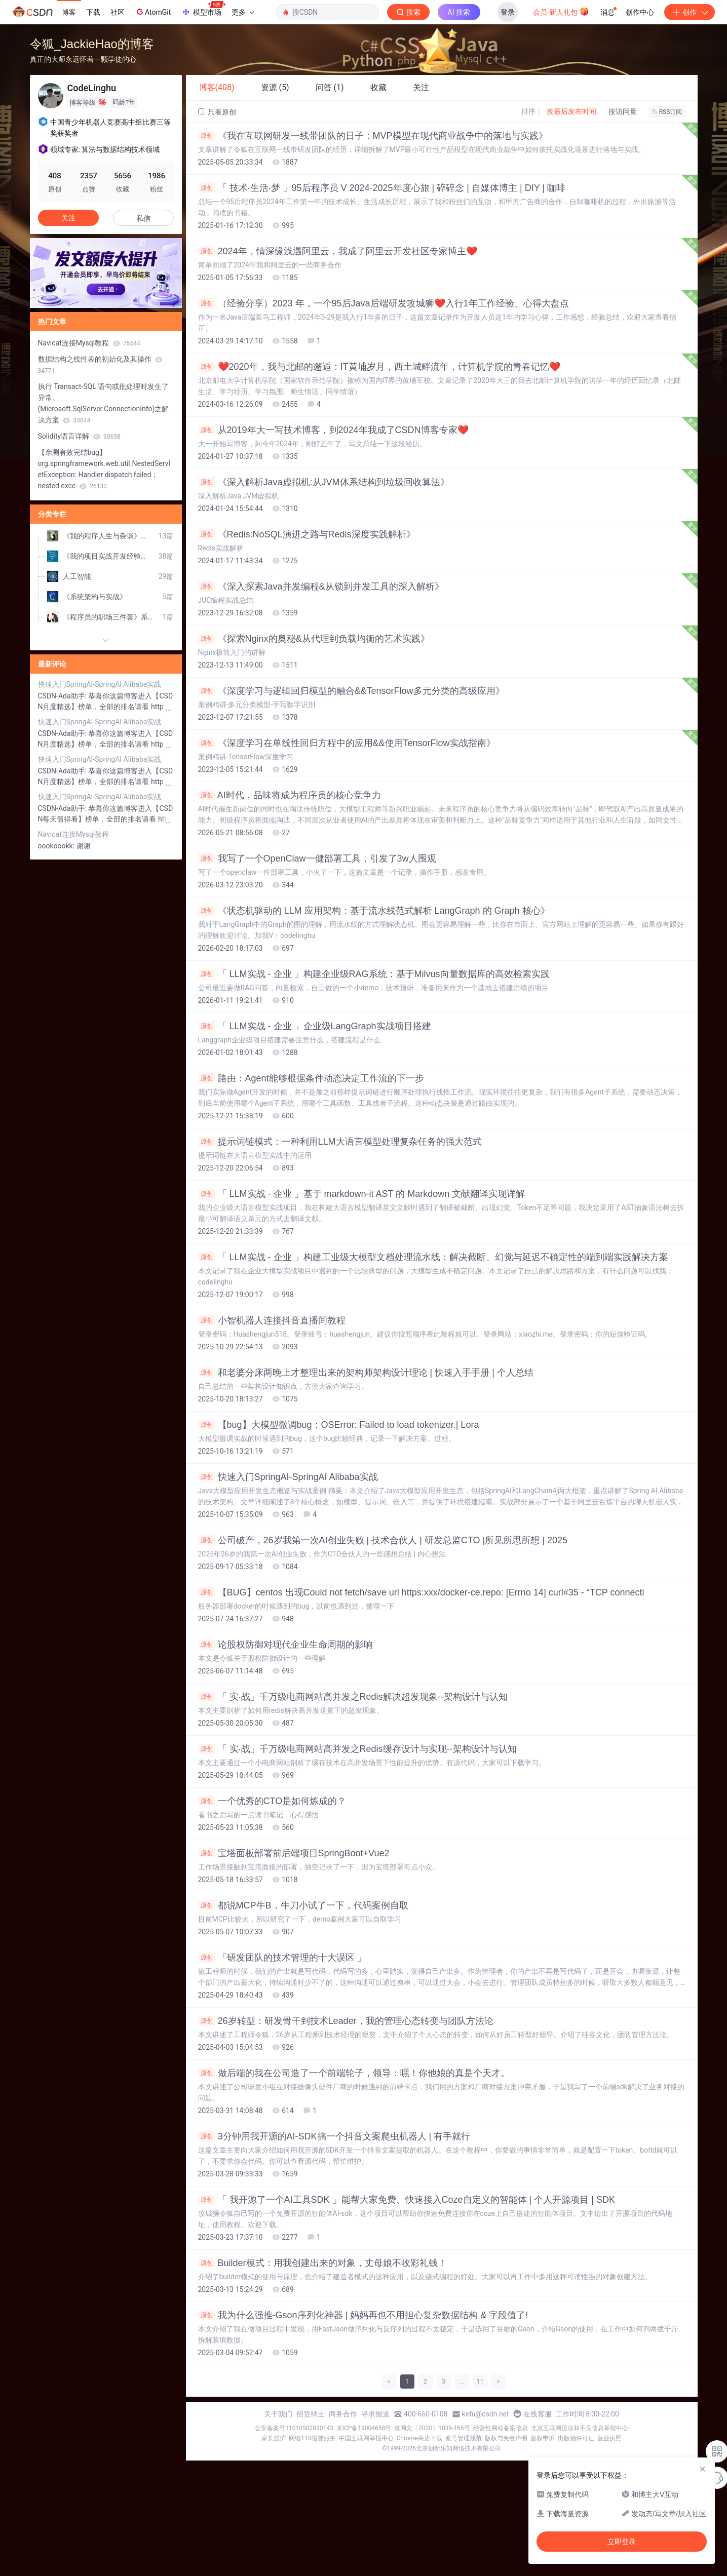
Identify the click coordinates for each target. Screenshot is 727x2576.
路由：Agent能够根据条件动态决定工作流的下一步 (311, 1078)
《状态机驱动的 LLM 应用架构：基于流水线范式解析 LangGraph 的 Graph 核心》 (374, 911)
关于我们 (278, 2414)
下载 (93, 12)
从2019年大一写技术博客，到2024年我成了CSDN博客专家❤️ (333, 430)
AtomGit (153, 11)
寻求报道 (375, 2414)
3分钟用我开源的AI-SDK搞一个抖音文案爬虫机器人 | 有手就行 (334, 2136)
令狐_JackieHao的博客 (92, 44)
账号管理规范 (463, 2438)
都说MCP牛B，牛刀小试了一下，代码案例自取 (303, 1905)
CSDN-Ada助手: (63, 696)
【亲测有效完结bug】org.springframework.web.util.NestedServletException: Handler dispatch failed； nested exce (104, 469)
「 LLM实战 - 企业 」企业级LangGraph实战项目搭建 (314, 1026)
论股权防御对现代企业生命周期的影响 (285, 1645)
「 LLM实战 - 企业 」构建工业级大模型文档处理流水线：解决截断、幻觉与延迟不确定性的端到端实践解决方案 (433, 1257)
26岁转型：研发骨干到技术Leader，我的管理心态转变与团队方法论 (345, 2021)
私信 (143, 218)
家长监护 (273, 2438)
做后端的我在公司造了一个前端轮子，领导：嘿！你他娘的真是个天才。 (354, 2073)
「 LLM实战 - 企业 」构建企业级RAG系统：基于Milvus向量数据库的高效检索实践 (374, 974)
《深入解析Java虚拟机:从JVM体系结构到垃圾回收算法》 (323, 482)
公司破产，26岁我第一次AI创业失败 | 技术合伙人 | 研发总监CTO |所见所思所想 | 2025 (382, 1540)
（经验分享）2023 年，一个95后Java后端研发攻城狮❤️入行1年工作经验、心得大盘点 (383, 303)
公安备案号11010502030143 (294, 2428)
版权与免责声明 (506, 2438)
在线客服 (537, 2414)
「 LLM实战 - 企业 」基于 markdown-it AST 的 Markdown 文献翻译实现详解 (361, 1194)
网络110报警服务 (312, 2438)
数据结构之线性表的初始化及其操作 (100, 364)
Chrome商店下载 (419, 2438)
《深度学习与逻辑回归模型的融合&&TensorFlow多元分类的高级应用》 (351, 691)
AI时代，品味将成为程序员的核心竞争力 (289, 795)
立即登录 (621, 2542)
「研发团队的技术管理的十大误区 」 (282, 1958)
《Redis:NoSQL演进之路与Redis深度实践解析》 (306, 534)
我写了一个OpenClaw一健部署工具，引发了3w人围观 (317, 858)
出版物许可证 (576, 2438)
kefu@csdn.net (485, 2414)
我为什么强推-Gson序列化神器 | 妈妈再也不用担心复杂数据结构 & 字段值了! (363, 2315)
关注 (68, 218)
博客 (69, 12)
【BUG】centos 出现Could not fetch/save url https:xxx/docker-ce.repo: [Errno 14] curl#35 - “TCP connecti (421, 1592)
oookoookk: (57, 846)
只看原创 (217, 112)
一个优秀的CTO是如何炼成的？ (272, 1801)
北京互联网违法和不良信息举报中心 (579, 2428)
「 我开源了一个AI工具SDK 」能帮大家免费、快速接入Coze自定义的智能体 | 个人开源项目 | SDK (406, 2200)
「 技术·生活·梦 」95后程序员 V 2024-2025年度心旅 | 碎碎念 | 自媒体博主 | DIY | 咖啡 (382, 188)
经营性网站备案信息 (500, 2428)
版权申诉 (542, 2438)
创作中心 (640, 12)
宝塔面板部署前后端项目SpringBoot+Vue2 (294, 1853)
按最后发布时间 (571, 111)
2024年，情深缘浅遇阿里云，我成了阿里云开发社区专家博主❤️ (337, 251)
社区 (117, 12)
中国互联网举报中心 (366, 2438)
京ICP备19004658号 (364, 2428)
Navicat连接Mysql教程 (89, 343)
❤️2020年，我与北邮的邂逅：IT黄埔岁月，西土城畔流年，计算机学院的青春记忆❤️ (379, 367)
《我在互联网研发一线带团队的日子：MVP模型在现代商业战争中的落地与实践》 (373, 136)
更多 (243, 12)
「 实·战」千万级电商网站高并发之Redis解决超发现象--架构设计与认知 (353, 1697)
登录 (508, 12)
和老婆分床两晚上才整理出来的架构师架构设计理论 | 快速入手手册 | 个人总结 (365, 1373)
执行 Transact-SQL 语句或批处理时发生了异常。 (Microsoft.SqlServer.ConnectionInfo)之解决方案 (103, 403)
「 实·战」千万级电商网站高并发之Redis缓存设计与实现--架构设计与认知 (357, 1749)
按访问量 (622, 111)
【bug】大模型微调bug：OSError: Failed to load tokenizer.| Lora (338, 1425)
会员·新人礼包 (561, 11)
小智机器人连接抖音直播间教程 (272, 1320)
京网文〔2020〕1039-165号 (432, 2428)
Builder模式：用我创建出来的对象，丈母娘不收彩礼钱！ (322, 2263)
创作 (689, 12)
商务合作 (343, 2414)
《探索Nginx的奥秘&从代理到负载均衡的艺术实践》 (314, 639)
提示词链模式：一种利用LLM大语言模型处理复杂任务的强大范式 (340, 1142)
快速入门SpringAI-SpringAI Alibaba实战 (288, 1477)
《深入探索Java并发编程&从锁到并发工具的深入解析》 (321, 586)
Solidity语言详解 (79, 436)
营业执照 (609, 2438)
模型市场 (203, 9)
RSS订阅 (667, 111)
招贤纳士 (310, 2414)
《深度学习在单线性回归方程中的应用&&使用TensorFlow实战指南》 (346, 743)
